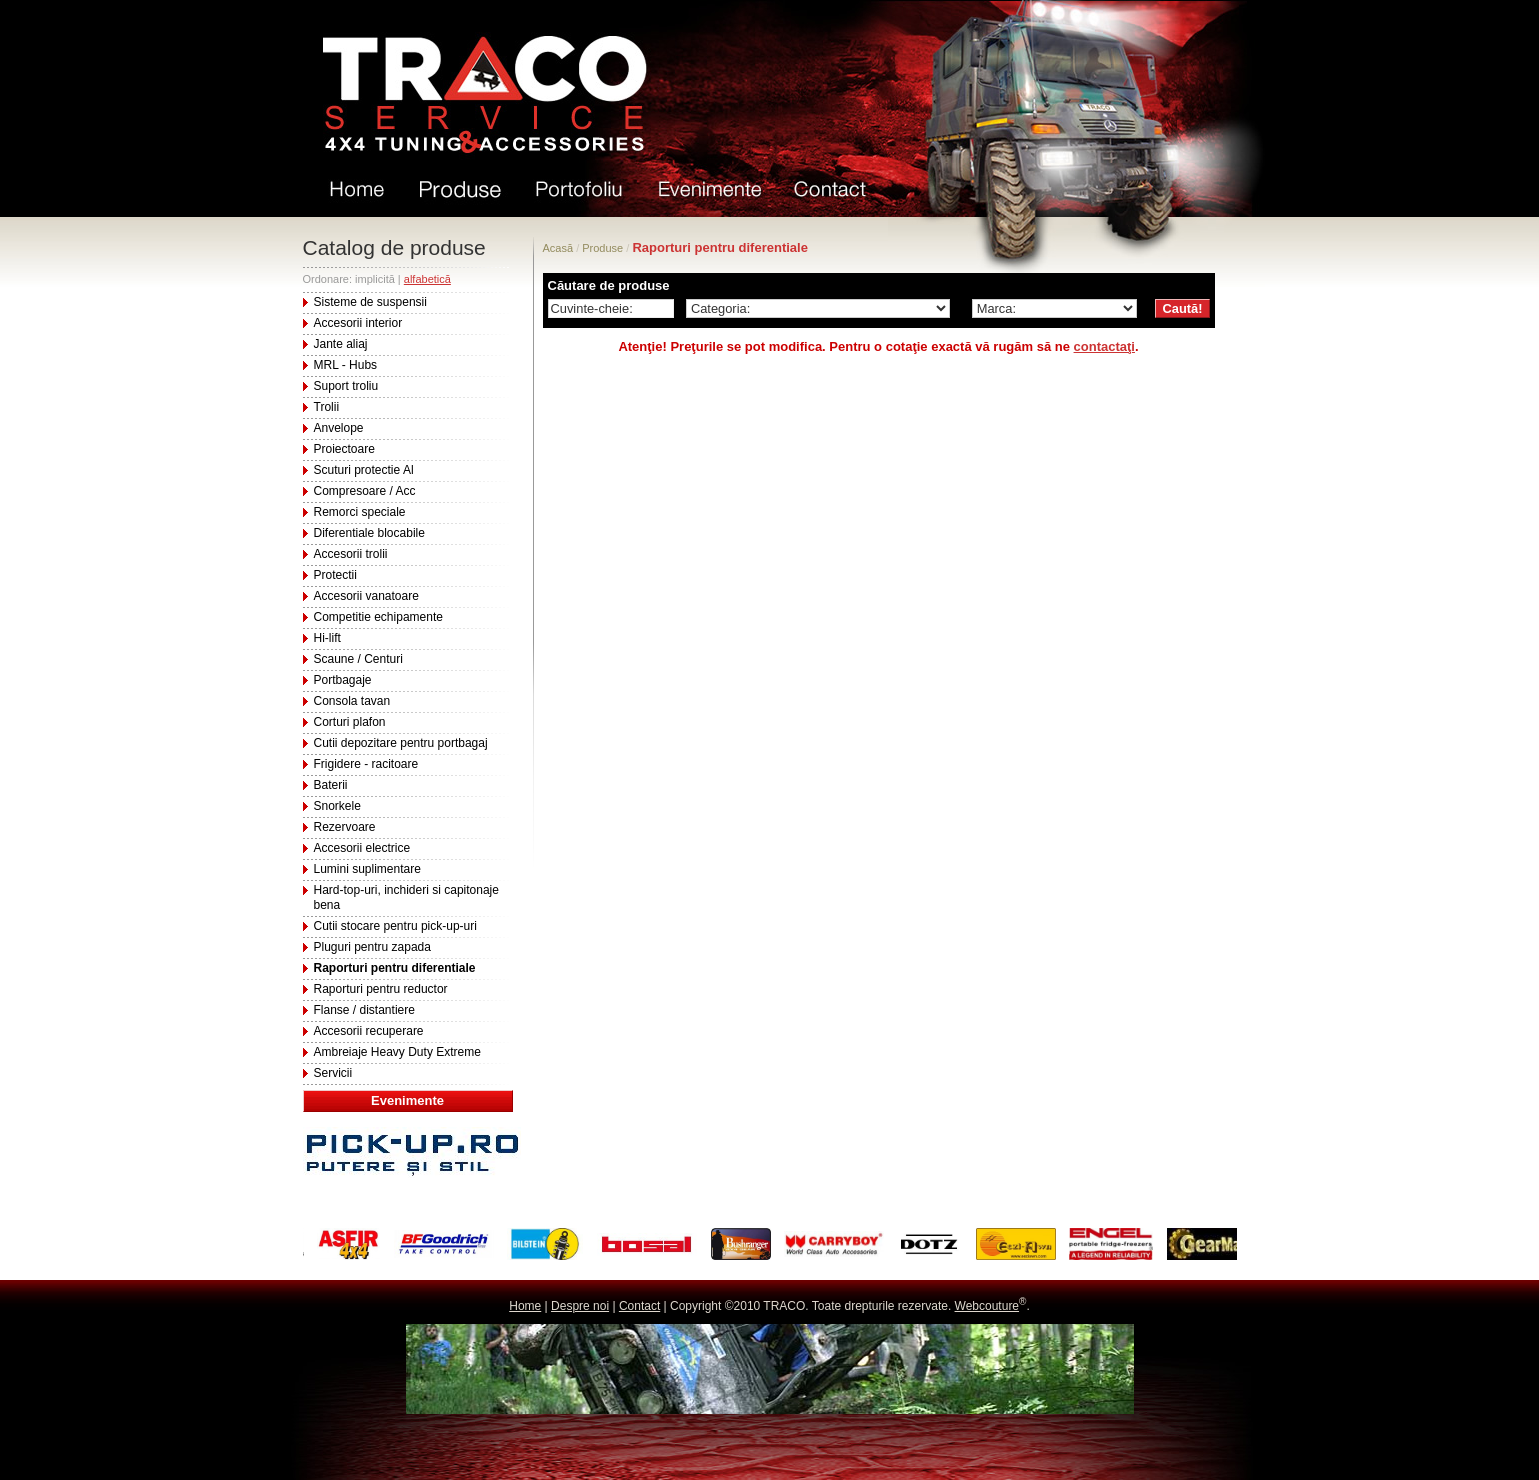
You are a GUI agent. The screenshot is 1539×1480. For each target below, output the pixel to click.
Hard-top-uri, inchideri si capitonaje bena (406, 897)
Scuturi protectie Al (364, 470)
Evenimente (407, 1100)
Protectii (335, 575)
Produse (602, 248)
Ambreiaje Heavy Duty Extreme (397, 1052)
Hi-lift (327, 638)
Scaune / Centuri (358, 659)
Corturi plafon (350, 722)
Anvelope (339, 428)
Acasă (558, 248)
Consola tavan (352, 701)
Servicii (333, 1073)
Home (525, 1306)
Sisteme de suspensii (370, 302)
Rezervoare (345, 827)
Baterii (331, 785)
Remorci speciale (360, 512)
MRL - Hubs (346, 365)
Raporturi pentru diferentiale (395, 968)
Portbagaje (343, 680)
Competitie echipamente (378, 617)
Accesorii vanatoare (366, 596)
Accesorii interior (358, 323)
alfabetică (427, 279)
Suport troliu (346, 386)
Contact (639, 1306)
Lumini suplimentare (367, 869)
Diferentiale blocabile (369, 533)
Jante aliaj (341, 344)
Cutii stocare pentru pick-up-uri (395, 926)
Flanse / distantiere (364, 1010)
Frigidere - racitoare (366, 764)
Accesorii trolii (351, 554)
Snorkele (337, 806)
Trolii (327, 407)
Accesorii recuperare (369, 1031)
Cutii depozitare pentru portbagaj (401, 743)
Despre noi (580, 1306)
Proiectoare (344, 449)
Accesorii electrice (362, 848)
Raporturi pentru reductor (381, 989)
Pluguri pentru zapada (372, 947)
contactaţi (1104, 346)
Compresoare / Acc (365, 491)
